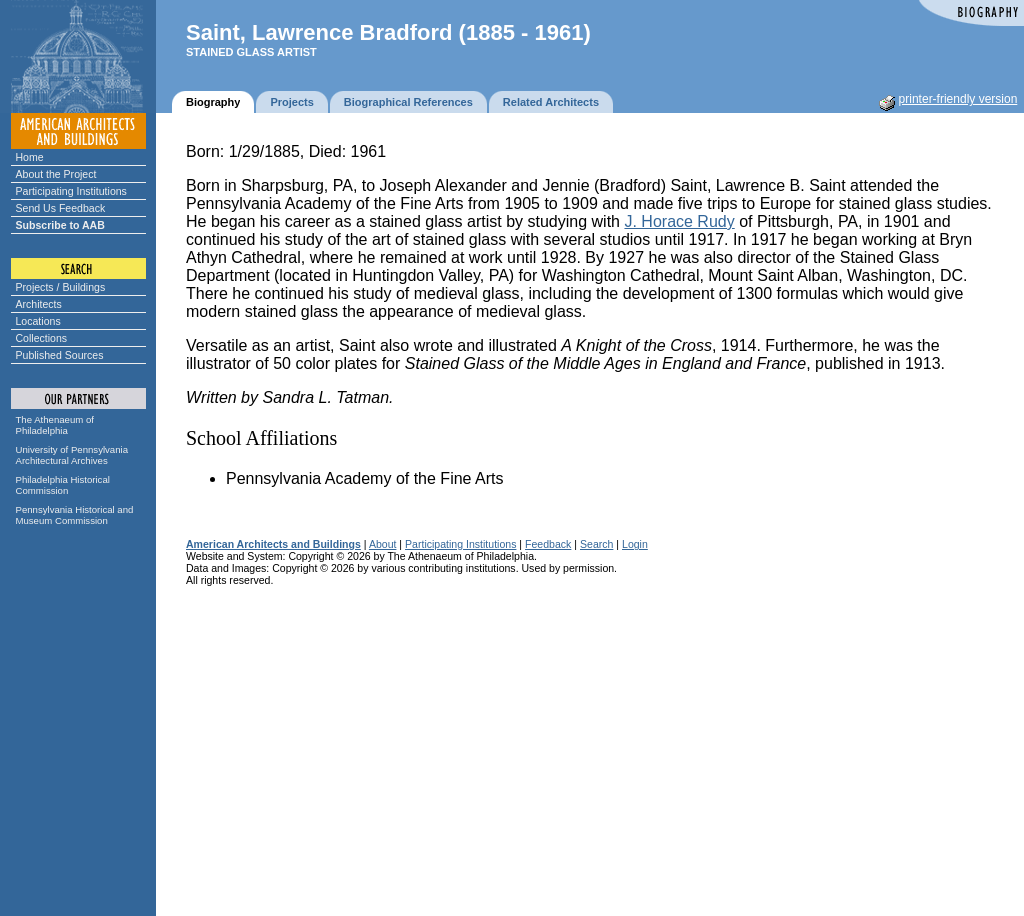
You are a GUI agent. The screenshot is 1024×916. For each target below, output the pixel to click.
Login (635, 544)
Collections (42, 338)
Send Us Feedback (61, 208)
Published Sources (60, 355)
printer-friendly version (958, 99)
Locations (38, 321)
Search (596, 544)
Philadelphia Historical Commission (63, 485)
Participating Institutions (71, 191)
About (383, 544)
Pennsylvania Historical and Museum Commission (75, 515)
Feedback (548, 544)
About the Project (56, 174)
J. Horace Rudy (679, 221)
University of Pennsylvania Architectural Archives (72, 455)
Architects (39, 304)
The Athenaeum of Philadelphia (55, 425)
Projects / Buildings (61, 287)
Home (30, 157)
